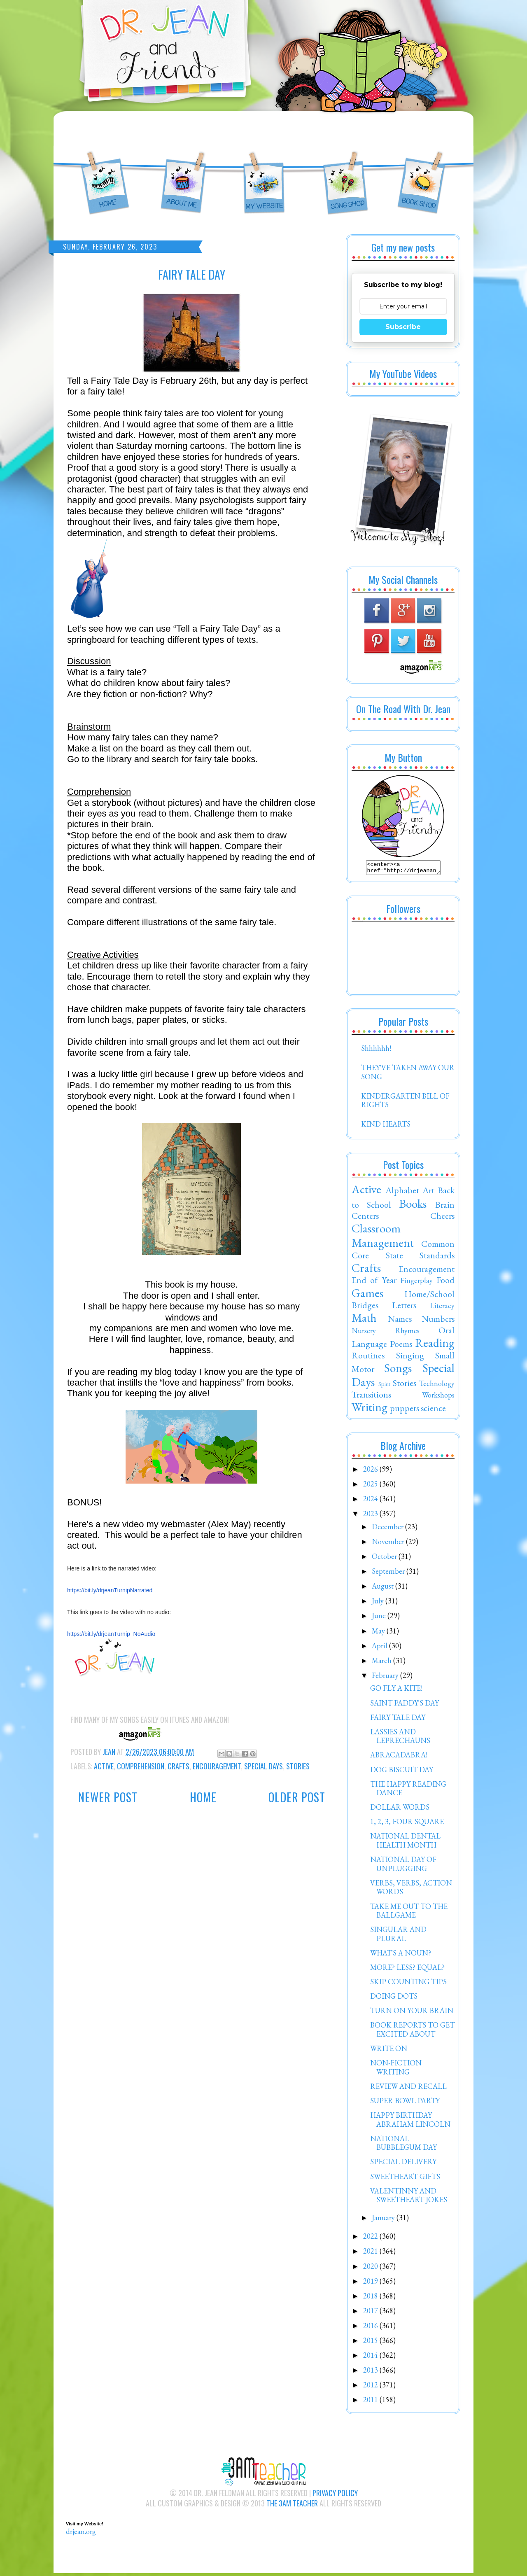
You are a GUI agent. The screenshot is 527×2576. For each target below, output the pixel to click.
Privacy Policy (335, 2495)
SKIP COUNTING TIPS (408, 1984)
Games (367, 1295)
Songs (398, 1370)
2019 (371, 2283)
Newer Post (108, 1797)
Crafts (178, 1766)
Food (445, 1282)
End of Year (374, 1282)
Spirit (384, 1386)
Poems (401, 1346)
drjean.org (81, 2534)
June (379, 1618)
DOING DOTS (393, 1998)
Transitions (371, 1396)
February (386, 1677)
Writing (369, 1409)
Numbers (438, 1321)
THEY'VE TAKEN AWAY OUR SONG (408, 1074)
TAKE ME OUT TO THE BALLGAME (409, 1913)
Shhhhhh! (376, 1050)
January (384, 2220)
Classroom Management (383, 1238)
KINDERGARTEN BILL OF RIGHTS (405, 1103)
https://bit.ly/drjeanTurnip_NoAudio (111, 1634)
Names (400, 1321)
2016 (371, 2328)
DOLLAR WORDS (399, 1809)
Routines (368, 1357)
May (379, 1633)
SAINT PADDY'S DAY (404, 1705)
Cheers (442, 1218)
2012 (371, 2387)
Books (413, 1206)
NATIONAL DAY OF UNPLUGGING (403, 1866)
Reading (435, 1345)
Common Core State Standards (403, 1251)
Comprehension (140, 1766)
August (383, 1588)
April (380, 1648)
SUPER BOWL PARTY (405, 2103)
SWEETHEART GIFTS (405, 2179)
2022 (371, 2238)
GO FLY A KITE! (396, 1690)
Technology (437, 1386)
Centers (365, 1218)
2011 (371, 2402)
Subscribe (403, 327)
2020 (371, 2268)
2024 (371, 1501)
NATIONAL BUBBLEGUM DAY (403, 2145)
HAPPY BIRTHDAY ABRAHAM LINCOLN (410, 2122)
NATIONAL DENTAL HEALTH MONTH (405, 1843)
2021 (371, 2253)
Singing (410, 1357)
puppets (404, 1410)
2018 (371, 2298)
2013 (371, 2372)
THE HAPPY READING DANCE (408, 1791)
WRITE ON (388, 2051)
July (378, 1603)
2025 (371, 1486)
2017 (371, 2313)
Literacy (442, 1308)
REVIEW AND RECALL (408, 2088)
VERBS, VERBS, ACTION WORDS (411, 1890)
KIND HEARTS (385, 1126)
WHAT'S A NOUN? (400, 1955)
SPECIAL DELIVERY (403, 2164)
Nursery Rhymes (386, 1333)
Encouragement (217, 1766)
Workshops (438, 1397)
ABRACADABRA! (398, 1757)
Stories (298, 1766)
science (433, 1410)
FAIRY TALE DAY (397, 1719)
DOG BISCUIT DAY (401, 1772)
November (389, 1544)
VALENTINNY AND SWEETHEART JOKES (408, 2198)
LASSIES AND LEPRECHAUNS (400, 1738)
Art (428, 1192)
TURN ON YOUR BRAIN (411, 2013)
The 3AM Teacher (292, 2505)
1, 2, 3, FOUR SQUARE (407, 1824)
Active (104, 1766)
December (388, 1529)
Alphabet (402, 1192)
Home (203, 1797)
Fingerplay (416, 1283)
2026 (371, 1471)
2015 (371, 2342)
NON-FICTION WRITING (396, 2069)
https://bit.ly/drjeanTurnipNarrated (109, 1590)
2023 (371, 1516)
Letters (404, 1307)
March (382, 1663)
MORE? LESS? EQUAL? (407, 1969)
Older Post (296, 1797)
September (389, 1573)
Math (364, 1320)
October (385, 1558)
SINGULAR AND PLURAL (398, 1936)
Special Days (263, 1766)
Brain (445, 1207)
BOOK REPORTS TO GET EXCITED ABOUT (412, 2032)
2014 (371, 2357)
